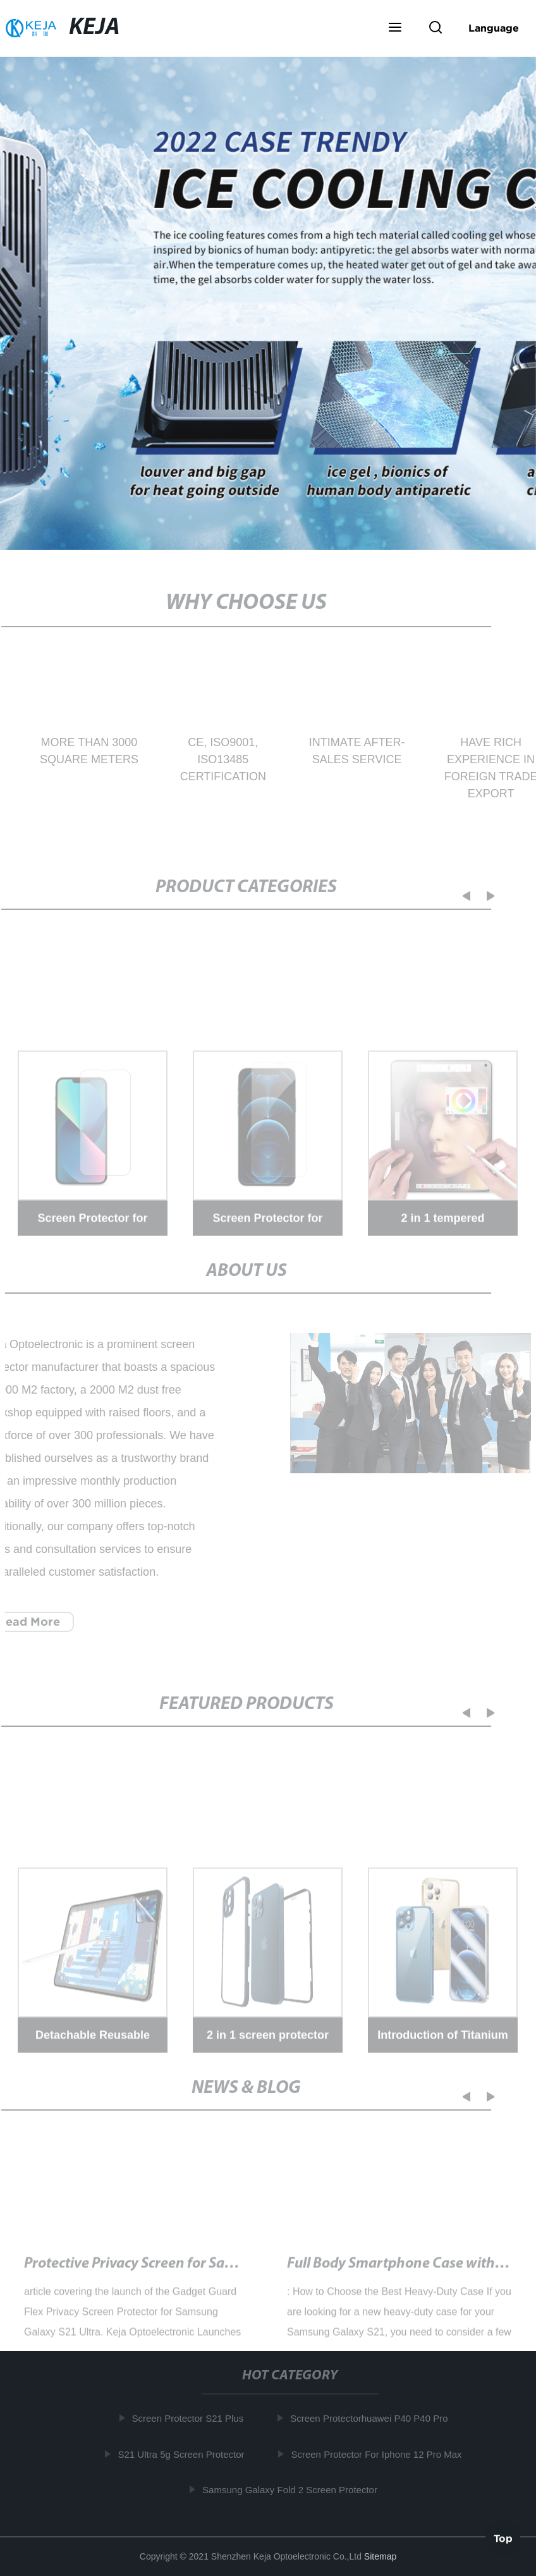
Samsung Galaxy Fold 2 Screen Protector (293, 2489)
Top (503, 2537)
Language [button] (493, 28)
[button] (395, 28)
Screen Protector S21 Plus (191, 2418)
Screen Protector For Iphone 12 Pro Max (379, 2453)
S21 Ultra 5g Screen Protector (184, 2453)
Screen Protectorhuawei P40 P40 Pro (372, 2418)
